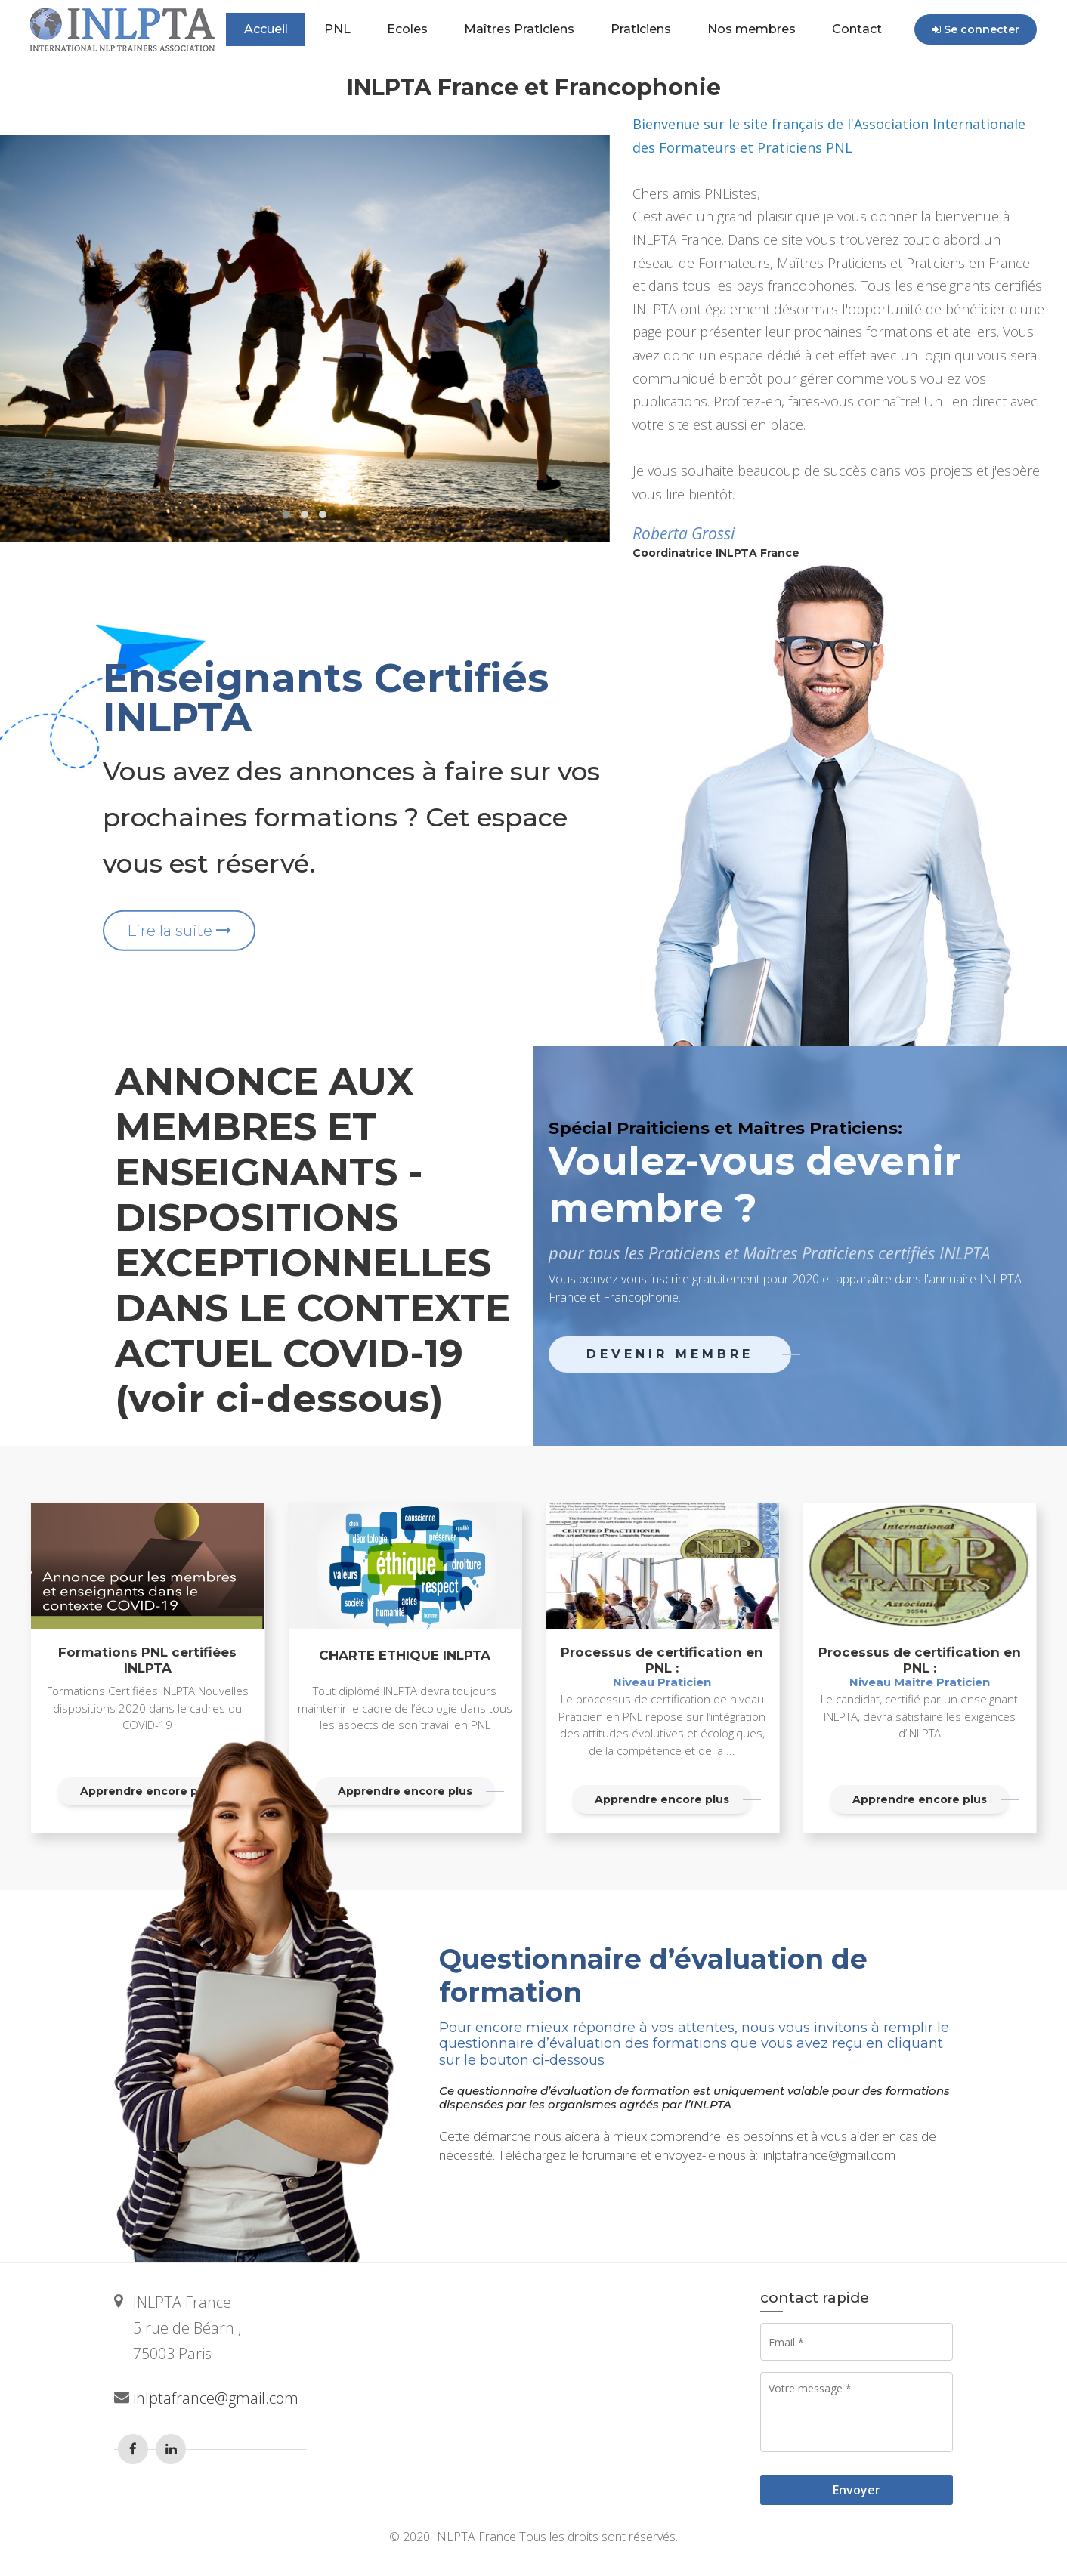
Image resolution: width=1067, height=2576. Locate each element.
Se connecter (975, 29)
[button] (286, 514)
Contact (857, 29)
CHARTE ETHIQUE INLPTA (404, 1655)
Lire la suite (179, 930)
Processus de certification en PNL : (662, 1667)
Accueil (266, 29)
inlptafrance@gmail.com (215, 2398)
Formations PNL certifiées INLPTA (147, 1660)
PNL (337, 29)
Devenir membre (669, 1354)
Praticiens (641, 29)
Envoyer (856, 2490)
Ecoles (407, 29)
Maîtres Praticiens (519, 29)
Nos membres (751, 29)
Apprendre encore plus (405, 1791)
